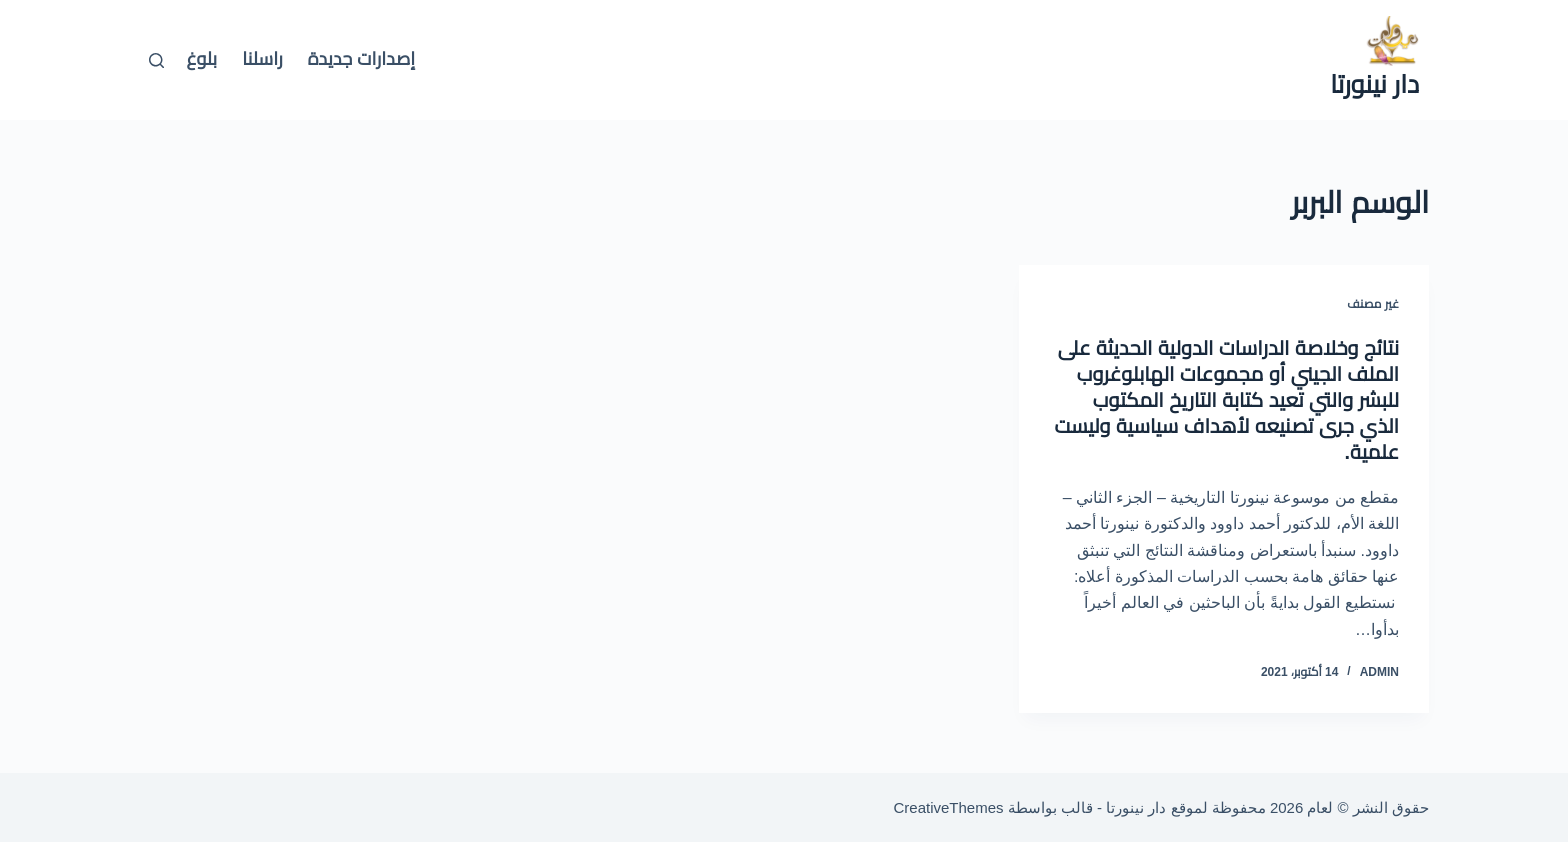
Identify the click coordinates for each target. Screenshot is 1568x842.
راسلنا (262, 59)
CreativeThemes (949, 807)
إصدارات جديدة (361, 59)
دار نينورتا (1374, 84)
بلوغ (202, 59)
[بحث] (156, 60)
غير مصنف (1373, 304)
